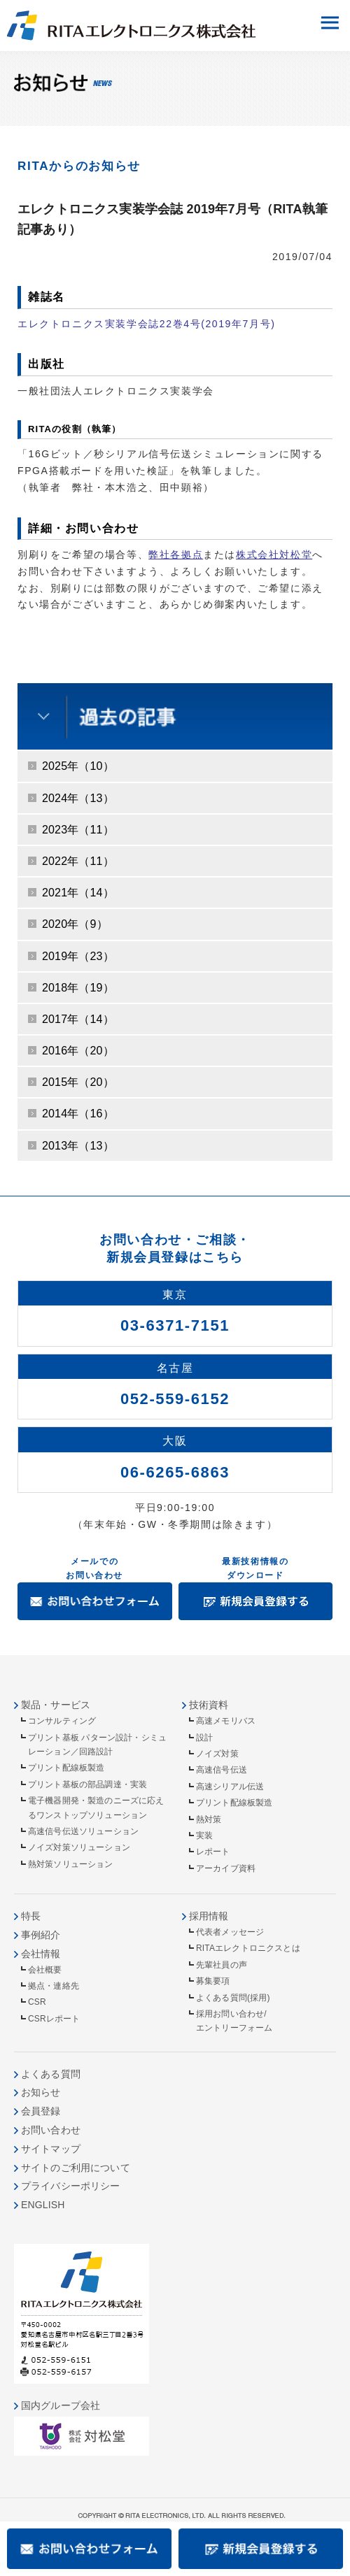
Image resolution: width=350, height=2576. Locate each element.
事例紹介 (41, 1934)
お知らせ (41, 2092)
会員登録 (41, 2111)
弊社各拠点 (175, 554)
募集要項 (213, 1981)
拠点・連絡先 (53, 1986)
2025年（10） (78, 766)
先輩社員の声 (221, 1965)
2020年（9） (75, 924)
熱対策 (208, 1819)
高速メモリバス (225, 1721)
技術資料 (209, 1704)
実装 (204, 1835)
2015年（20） (78, 1082)
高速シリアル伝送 (230, 1786)
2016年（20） (78, 1051)
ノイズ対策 (217, 1754)
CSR (37, 2002)
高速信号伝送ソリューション (83, 1831)
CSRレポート (54, 2019)
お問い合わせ (50, 2129)
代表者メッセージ (230, 1932)
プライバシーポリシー (70, 2185)
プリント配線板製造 (66, 1768)
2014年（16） (78, 1113)
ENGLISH (43, 2204)
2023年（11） (78, 830)
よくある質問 (50, 2074)
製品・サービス (55, 1704)
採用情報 (209, 1916)
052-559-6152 (175, 1399)
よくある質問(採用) (233, 1998)
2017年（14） (78, 1019)
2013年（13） (78, 1146)
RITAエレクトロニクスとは (248, 1948)
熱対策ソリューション (70, 1864)
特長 (31, 1916)
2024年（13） (78, 798)
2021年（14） (78, 893)
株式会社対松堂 (274, 554)
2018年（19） (78, 988)
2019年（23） (78, 956)
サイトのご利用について (75, 2167)
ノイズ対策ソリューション (79, 1847)
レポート (213, 1851)
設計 (204, 1738)
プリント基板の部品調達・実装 (87, 1784)
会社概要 (45, 1970)
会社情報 (41, 1953)
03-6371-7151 (175, 1325)
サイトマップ (50, 2148)
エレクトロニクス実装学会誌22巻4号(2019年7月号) (146, 323)
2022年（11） (78, 861)
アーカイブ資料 (225, 1868)
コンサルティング (62, 1721)
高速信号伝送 (221, 1770)
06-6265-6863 (175, 1472)
